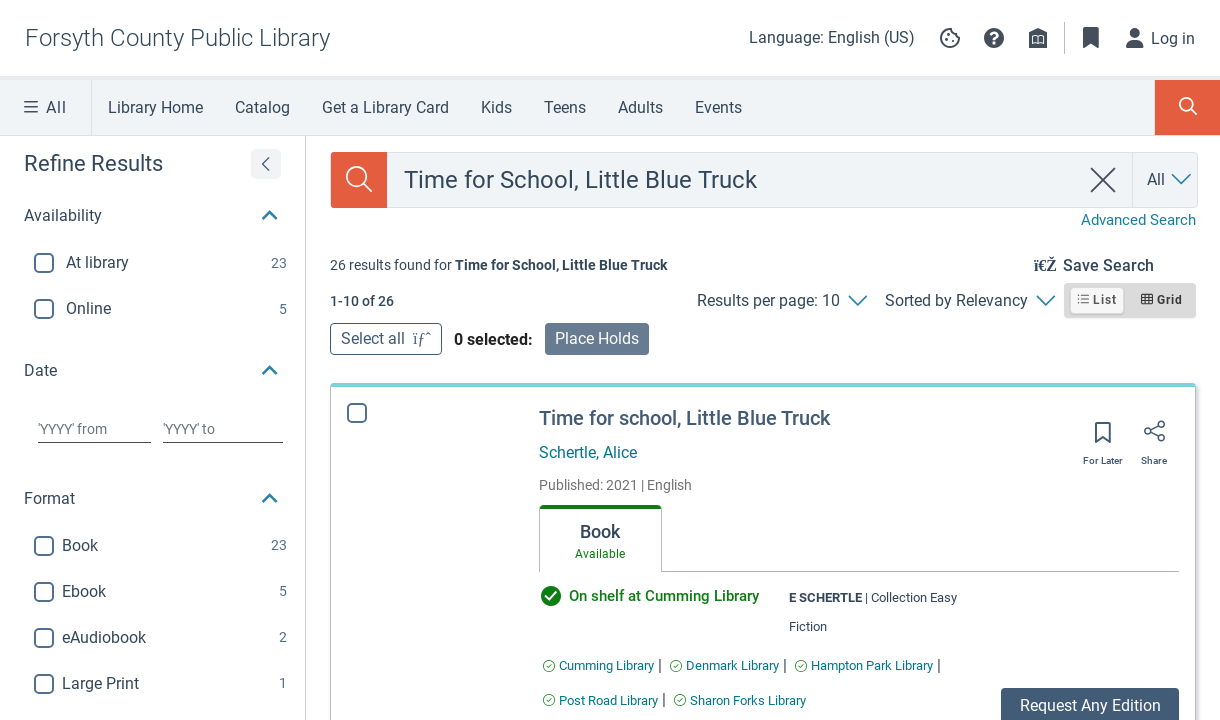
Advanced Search (1138, 220)
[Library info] (1038, 38)
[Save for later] (1103, 439)
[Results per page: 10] (781, 301)
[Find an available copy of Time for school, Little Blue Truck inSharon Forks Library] (740, 700)
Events (718, 107)
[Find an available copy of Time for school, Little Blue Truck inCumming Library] (598, 665)
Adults (640, 107)
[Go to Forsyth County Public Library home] (177, 38)
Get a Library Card (385, 107)
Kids (496, 107)
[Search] (359, 180)
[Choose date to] (223, 429)
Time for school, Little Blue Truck (684, 418)
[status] (498, 265)
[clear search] (1103, 180)
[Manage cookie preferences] (950, 38)
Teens (565, 107)
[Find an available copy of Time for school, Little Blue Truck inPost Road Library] (600, 700)
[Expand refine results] (266, 164)
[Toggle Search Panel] (1187, 107)
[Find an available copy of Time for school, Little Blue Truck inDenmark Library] (724, 665)
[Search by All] (1170, 180)
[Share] (1154, 438)
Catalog (262, 107)
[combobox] (733, 180)
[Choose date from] (94, 429)
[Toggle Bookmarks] (1091, 38)
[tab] (600, 539)
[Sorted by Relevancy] (969, 301)
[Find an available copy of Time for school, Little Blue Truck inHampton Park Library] (864, 665)
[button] (994, 38)
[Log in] (1161, 38)
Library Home (155, 107)
